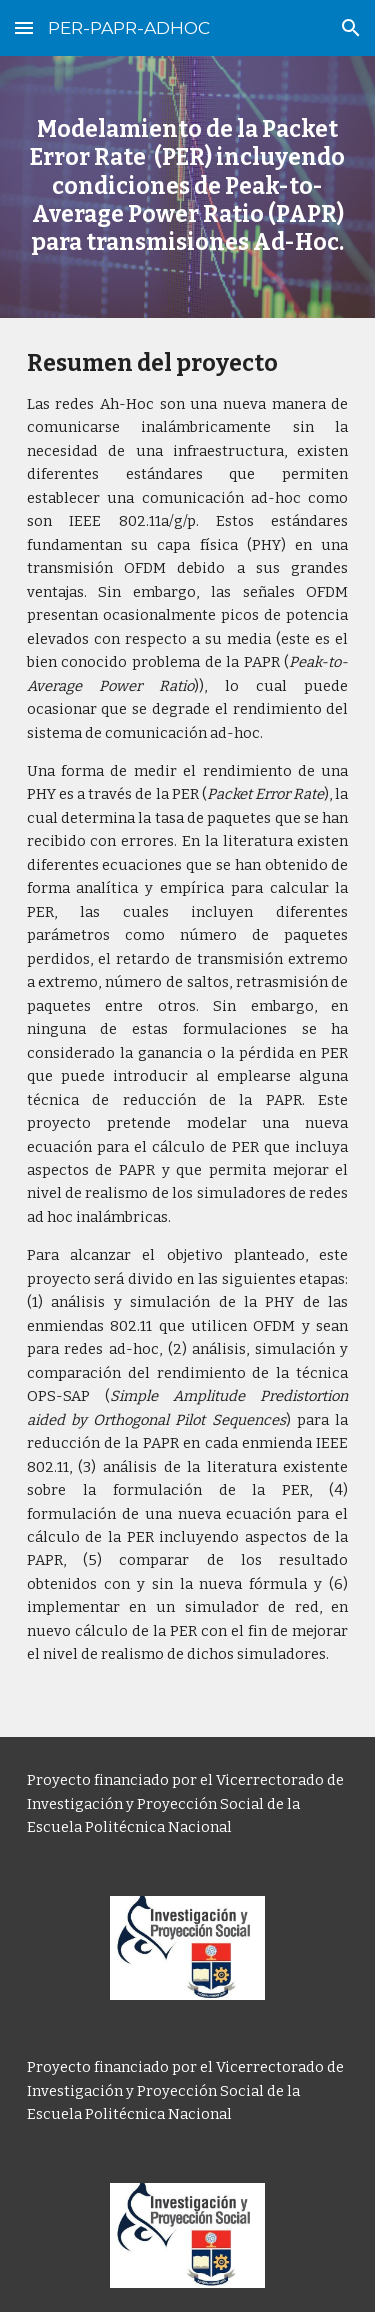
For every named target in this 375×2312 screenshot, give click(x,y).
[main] (188, 187)
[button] (24, 27)
